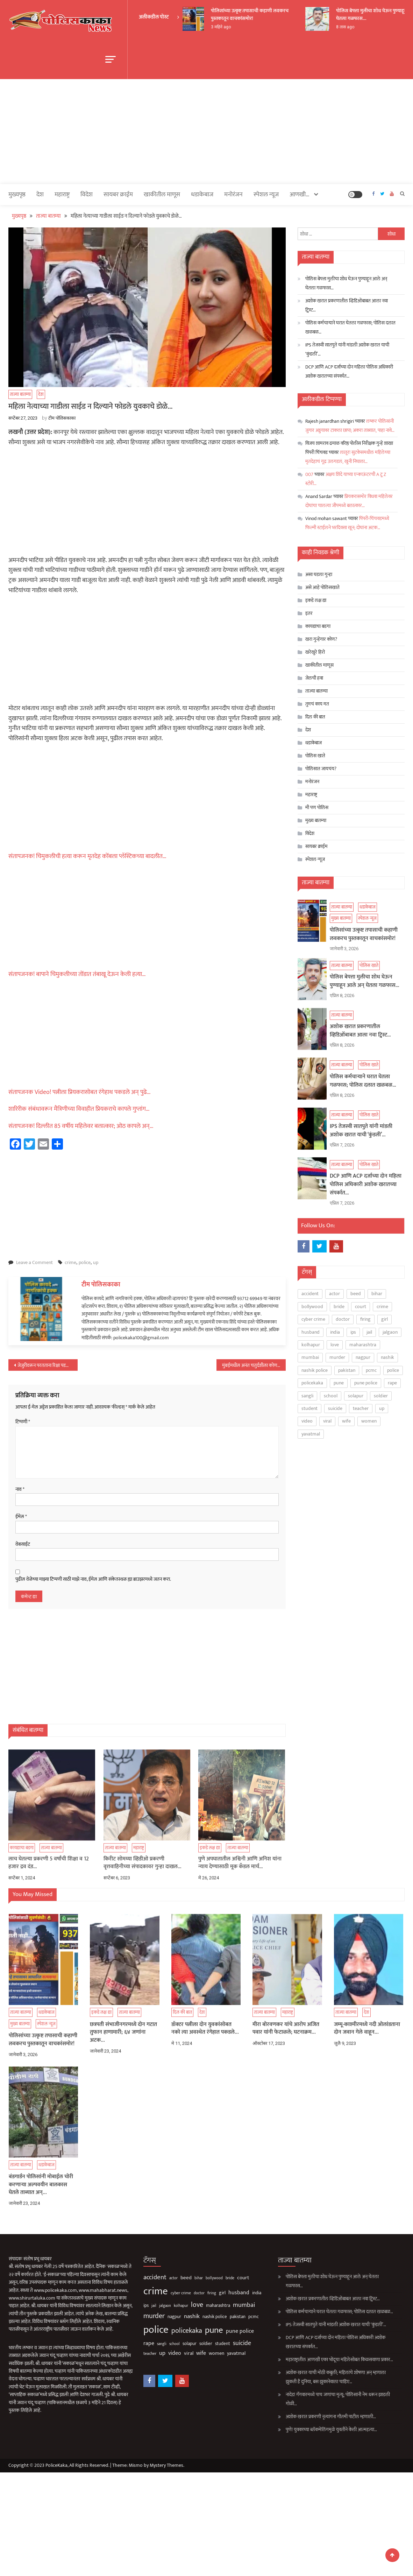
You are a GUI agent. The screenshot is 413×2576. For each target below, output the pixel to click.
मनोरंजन (233, 194)
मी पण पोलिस (316, 807)
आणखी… (299, 194)
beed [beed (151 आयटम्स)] (355, 1294)
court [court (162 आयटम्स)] (360, 1307)
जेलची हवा (314, 678)
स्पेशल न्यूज (266, 194)
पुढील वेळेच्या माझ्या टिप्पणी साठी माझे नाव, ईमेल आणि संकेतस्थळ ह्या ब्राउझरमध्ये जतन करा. (93, 1579)
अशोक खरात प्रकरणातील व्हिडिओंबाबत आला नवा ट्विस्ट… (346, 305)
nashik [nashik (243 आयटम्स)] (387, 1357)
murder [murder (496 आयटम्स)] (337, 1357)
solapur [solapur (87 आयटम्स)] (355, 1395)
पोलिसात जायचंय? (320, 768)
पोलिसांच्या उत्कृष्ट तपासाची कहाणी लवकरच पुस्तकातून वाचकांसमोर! (252, 14)
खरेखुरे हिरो (315, 652)
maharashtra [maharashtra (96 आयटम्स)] (362, 1345)
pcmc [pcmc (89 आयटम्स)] (371, 1370)
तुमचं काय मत (317, 704)
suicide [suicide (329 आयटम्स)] (335, 1408)
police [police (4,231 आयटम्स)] (393, 1370)
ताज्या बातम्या (20, 394)
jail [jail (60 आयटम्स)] (369, 1332)
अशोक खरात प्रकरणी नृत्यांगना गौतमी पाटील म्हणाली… (305, 2417)
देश (40, 194)
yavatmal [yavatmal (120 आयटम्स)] (310, 1434)
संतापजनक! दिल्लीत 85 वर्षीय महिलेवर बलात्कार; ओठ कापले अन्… (81, 1126)
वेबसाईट (22, 1544)
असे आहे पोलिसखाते (322, 587)
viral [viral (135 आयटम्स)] (327, 1421)
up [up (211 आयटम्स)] (381, 1408)
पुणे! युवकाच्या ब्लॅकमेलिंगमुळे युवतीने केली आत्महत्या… (305, 2430)
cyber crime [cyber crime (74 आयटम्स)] (313, 1319)
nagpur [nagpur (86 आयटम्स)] (363, 1357)
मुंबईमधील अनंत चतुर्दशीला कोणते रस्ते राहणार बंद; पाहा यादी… (254, 1365)
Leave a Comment (34, 1262)
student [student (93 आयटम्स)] (309, 1408)
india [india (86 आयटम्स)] (335, 1332)
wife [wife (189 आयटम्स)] (346, 1421)
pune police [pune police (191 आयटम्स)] (365, 1383)
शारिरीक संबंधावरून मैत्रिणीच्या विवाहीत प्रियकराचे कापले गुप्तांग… (79, 1109)
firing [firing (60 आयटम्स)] (365, 1319)
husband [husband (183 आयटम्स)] (310, 1332)
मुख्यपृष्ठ (17, 194)
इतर (309, 613)
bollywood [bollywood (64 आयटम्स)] (312, 1307)
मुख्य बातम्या (315, 820)
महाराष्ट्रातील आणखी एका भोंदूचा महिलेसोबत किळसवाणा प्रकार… (313, 2360)
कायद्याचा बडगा (317, 626)
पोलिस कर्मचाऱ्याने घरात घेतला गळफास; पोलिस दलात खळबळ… (350, 327)
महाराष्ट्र (62, 194)
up (95, 1262)
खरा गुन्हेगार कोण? (321, 639)
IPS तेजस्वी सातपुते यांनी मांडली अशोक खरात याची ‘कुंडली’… (347, 349)
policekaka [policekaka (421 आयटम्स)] (312, 1383)
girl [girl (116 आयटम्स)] (384, 1319)
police (85, 1262)
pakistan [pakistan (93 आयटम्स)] (346, 1370)
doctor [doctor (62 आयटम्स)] (343, 1319)
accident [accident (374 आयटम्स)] (310, 1294)
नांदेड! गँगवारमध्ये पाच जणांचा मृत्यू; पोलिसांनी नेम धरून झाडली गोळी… (312, 2399)
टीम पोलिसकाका (62, 418)
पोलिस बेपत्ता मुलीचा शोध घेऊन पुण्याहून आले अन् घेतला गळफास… (346, 283)
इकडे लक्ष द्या (315, 600)
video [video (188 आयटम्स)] (307, 1421)
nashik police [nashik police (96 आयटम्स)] (314, 1370)
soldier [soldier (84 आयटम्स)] (381, 1395)
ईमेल (21, 1517)
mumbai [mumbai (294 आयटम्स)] (310, 1357)
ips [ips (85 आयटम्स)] (353, 1332)
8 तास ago (348, 26)
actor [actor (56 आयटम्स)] (334, 1294)
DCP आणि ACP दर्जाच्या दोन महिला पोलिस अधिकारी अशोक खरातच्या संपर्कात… (349, 371)
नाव (19, 1489)
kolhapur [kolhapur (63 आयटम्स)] (310, 1345)
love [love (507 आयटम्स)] (334, 1345)
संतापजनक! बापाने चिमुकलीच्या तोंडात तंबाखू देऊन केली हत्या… (77, 974)
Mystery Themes (166, 2465)
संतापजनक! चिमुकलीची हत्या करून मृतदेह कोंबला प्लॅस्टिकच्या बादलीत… (87, 856)
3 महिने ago (223, 26)
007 (309, 474)
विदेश (86, 194)
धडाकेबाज (202, 194)
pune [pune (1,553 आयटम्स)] (339, 1383)
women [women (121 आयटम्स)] (369, 1421)
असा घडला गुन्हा (318, 574)
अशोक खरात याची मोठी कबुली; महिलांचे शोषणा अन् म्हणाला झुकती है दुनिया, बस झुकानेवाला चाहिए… (310, 2377)
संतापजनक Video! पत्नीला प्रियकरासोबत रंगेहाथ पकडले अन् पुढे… (79, 1092)
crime (70, 1262)
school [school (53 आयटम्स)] (330, 1395)
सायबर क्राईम (118, 194)
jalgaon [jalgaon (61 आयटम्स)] (390, 1332)
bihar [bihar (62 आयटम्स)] (376, 1294)
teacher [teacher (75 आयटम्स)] (361, 1408)
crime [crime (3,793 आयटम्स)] (382, 1307)
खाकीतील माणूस (162, 194)
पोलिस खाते (315, 755)
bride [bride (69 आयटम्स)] (339, 1307)
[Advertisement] (206, 132)
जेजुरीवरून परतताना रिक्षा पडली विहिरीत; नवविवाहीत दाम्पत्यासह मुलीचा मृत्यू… (47, 1365)
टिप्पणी (22, 1422)
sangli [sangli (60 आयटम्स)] (307, 1395)
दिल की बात (315, 717)
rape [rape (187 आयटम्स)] (392, 1383)
